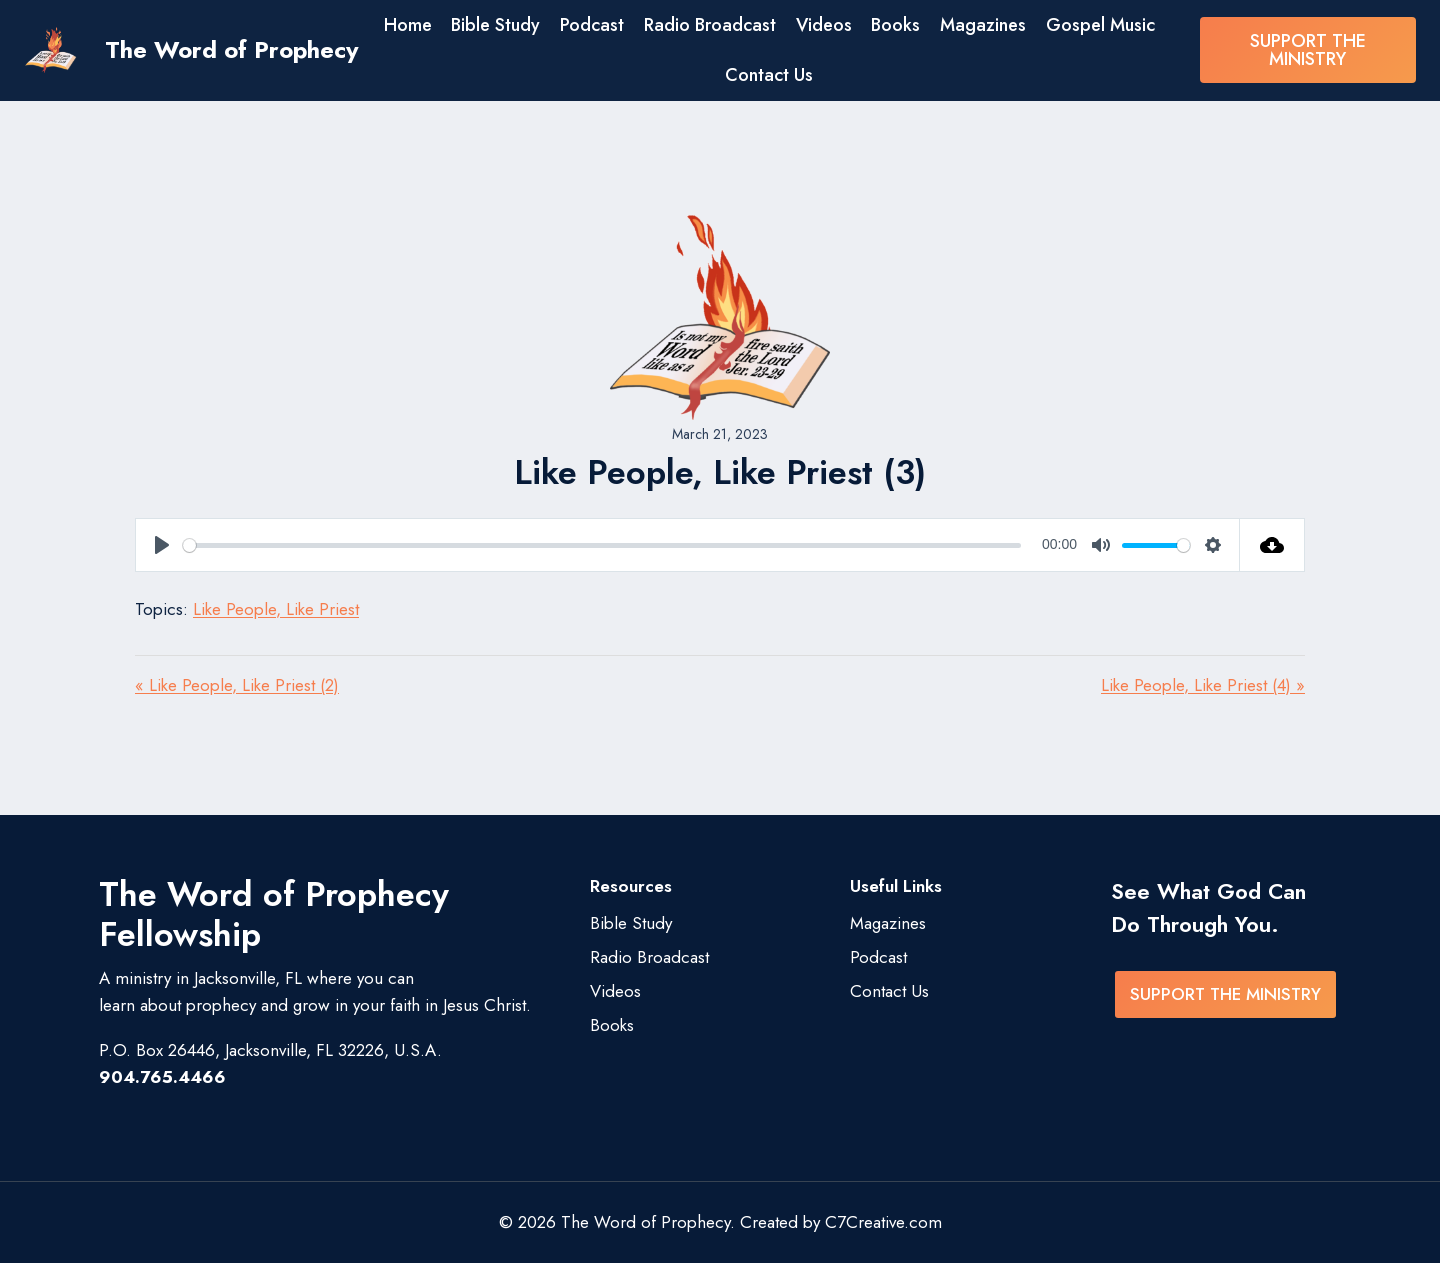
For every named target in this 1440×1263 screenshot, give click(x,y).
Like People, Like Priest (276, 609)
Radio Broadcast (710, 25)
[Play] (162, 545)
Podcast (592, 25)
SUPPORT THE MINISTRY (1308, 50)
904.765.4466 (162, 1077)
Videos (824, 25)
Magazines (983, 25)
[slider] (602, 545)
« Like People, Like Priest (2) (237, 685)
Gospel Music (1100, 25)
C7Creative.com (883, 1222)
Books (895, 25)
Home (408, 25)
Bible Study (495, 25)
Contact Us (769, 75)
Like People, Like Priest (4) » (1203, 685)
